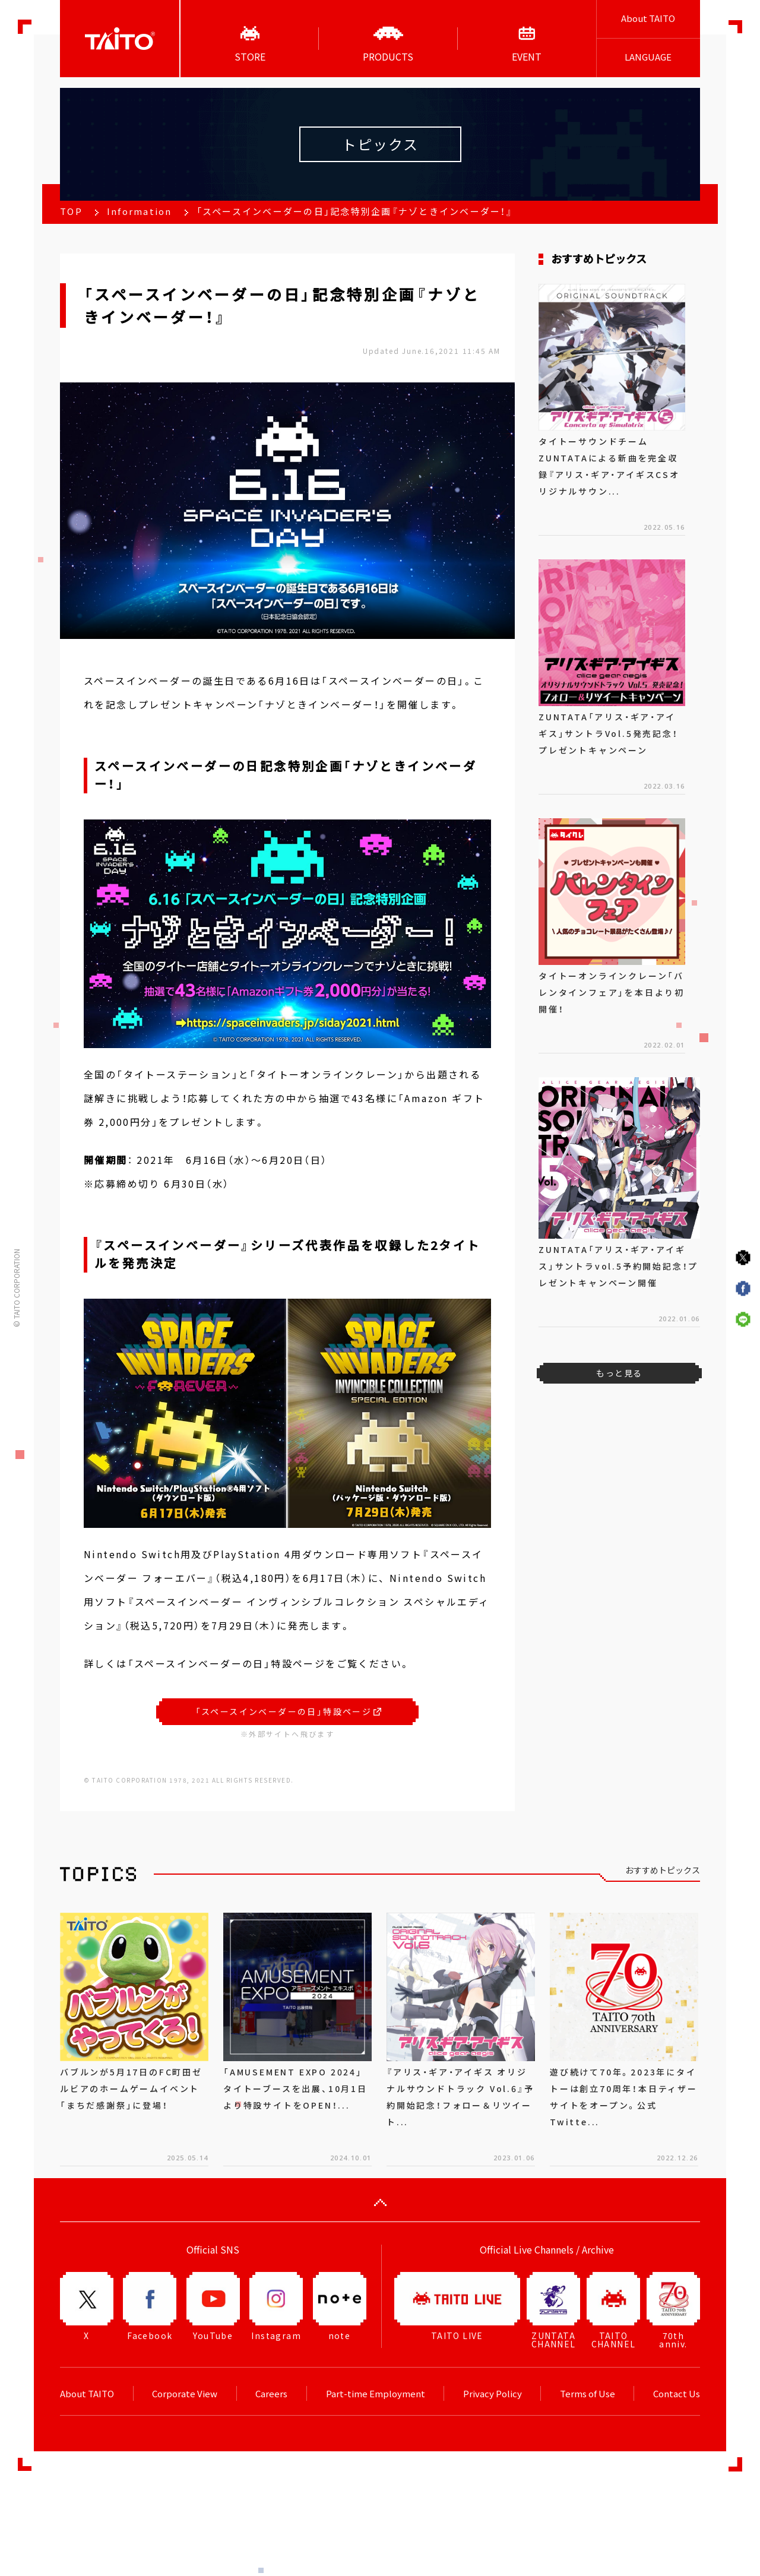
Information (139, 211)
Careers (271, 2393)
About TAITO (648, 18)
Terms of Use (587, 2393)
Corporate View (184, 2393)
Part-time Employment (375, 2393)
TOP (71, 211)
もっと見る (619, 1373)
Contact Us (676, 2393)
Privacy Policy (492, 2393)
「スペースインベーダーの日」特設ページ (288, 1711)
